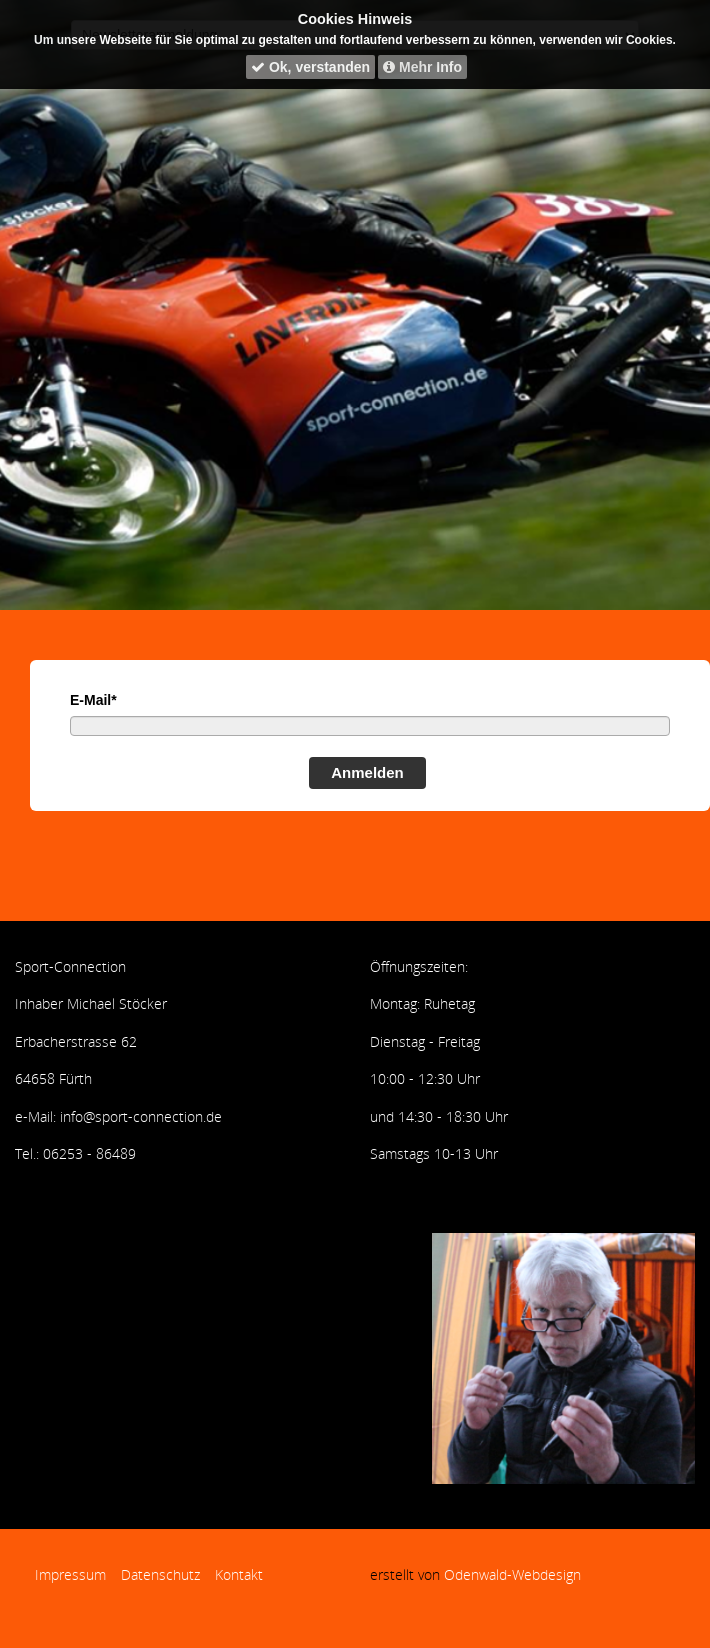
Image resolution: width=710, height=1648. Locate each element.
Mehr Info (422, 67)
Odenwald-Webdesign (512, 1574)
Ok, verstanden (310, 67)
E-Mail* (93, 700)
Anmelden (367, 772)
